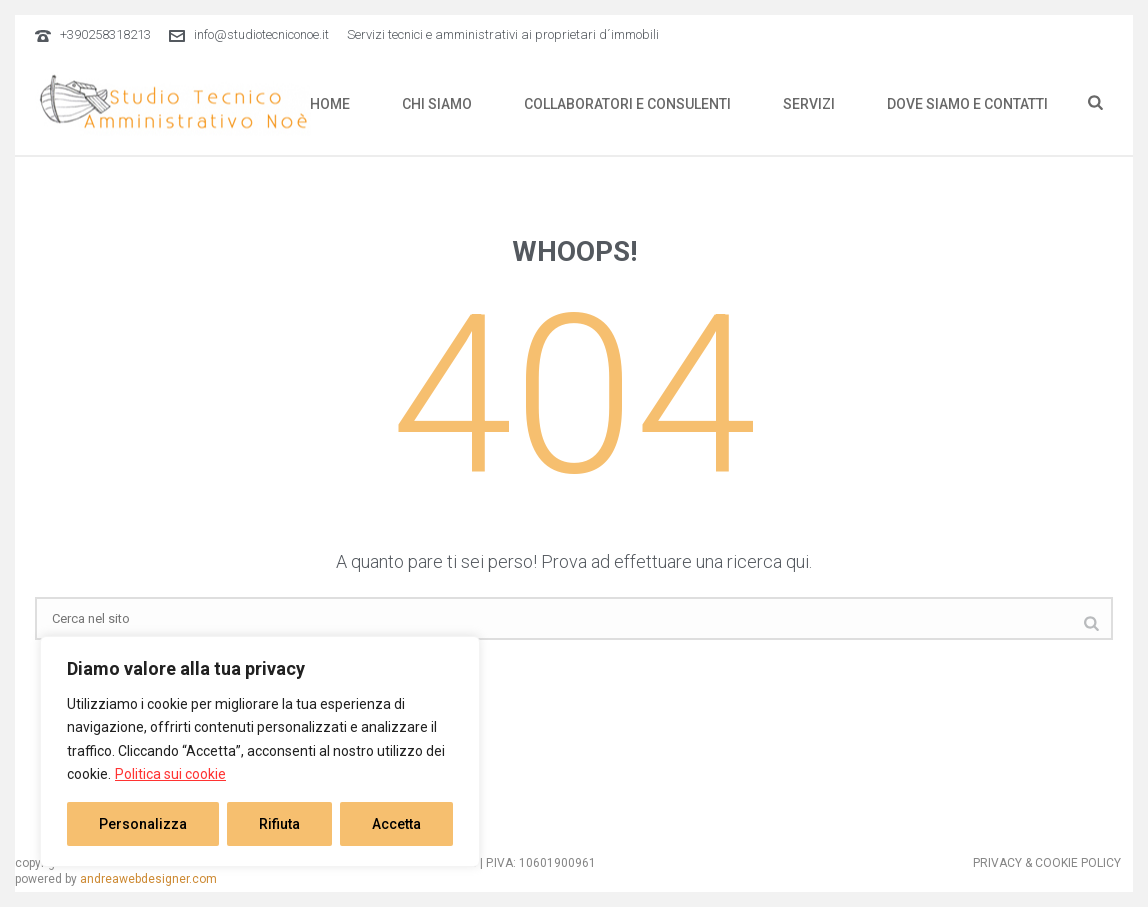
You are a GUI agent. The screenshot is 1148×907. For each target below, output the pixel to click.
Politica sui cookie (170, 774)
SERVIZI (809, 104)
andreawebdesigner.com (148, 879)
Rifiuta (279, 824)
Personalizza (143, 824)
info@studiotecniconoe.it (261, 34)
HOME (330, 104)
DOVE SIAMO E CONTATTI (967, 104)
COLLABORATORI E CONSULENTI (627, 104)
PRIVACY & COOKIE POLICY (1047, 863)
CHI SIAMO (437, 104)
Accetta (396, 824)
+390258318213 (105, 34)
